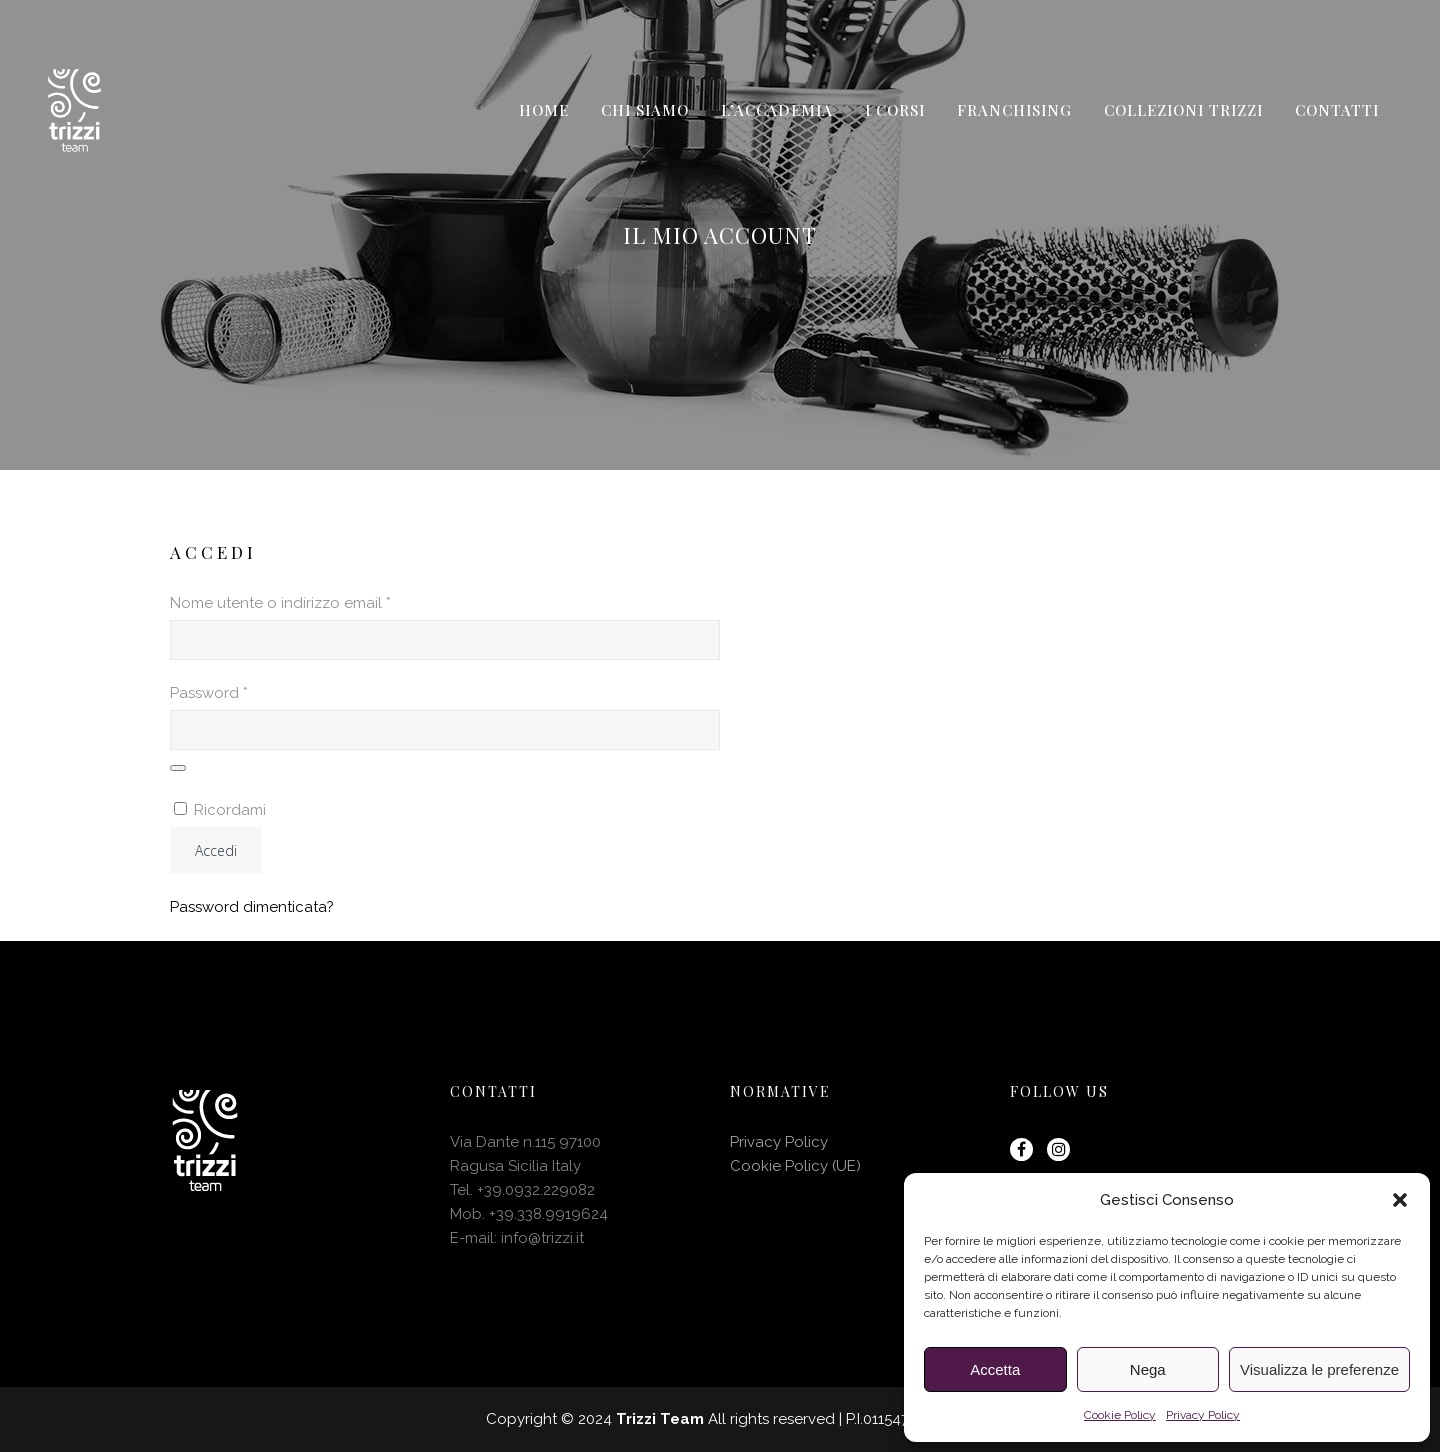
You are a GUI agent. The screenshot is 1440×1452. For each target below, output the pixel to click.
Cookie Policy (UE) (795, 1166)
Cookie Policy (1120, 1415)
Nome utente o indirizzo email (312, 601)
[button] (1400, 1200)
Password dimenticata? (252, 907)
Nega (1148, 1369)
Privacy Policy (1203, 1415)
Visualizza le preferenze (1319, 1369)
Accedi (216, 850)
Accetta (995, 1369)
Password (241, 691)
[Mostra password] (178, 768)
